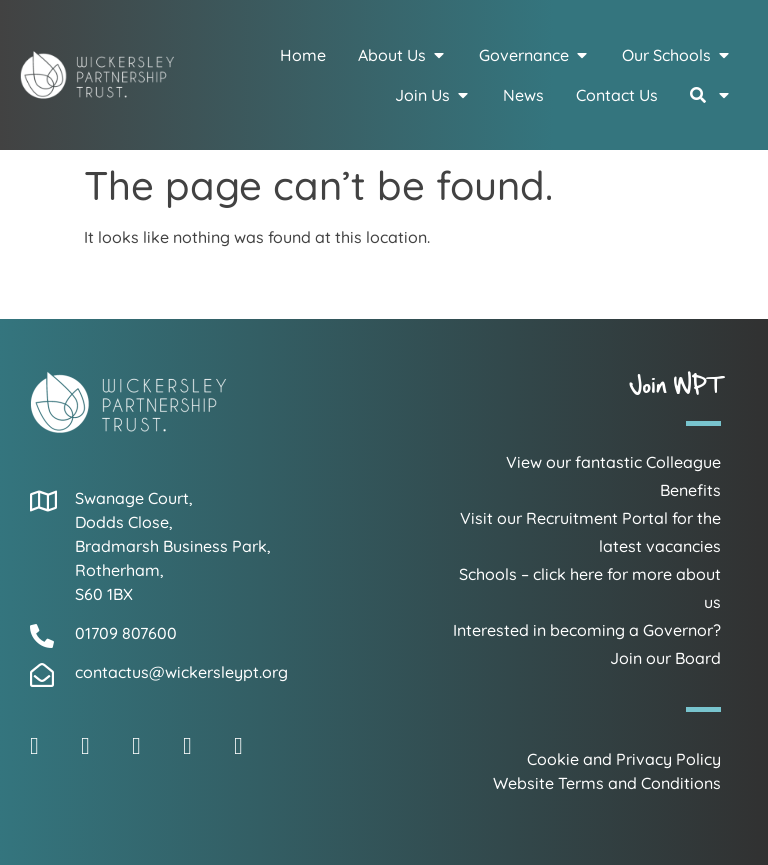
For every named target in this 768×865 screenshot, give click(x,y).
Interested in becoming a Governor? (587, 630)
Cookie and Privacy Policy (624, 759)
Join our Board (665, 658)
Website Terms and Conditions (607, 783)
